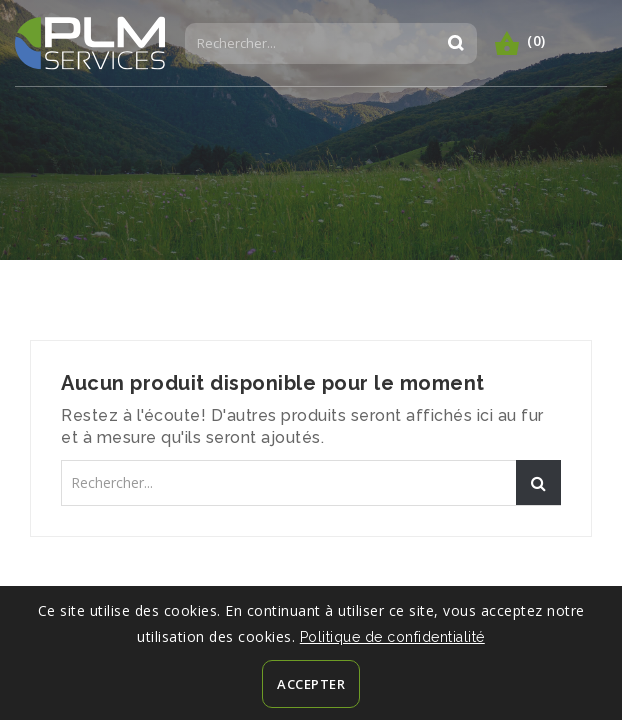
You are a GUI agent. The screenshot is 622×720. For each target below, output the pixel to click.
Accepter (311, 684)
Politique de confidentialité (392, 637)
